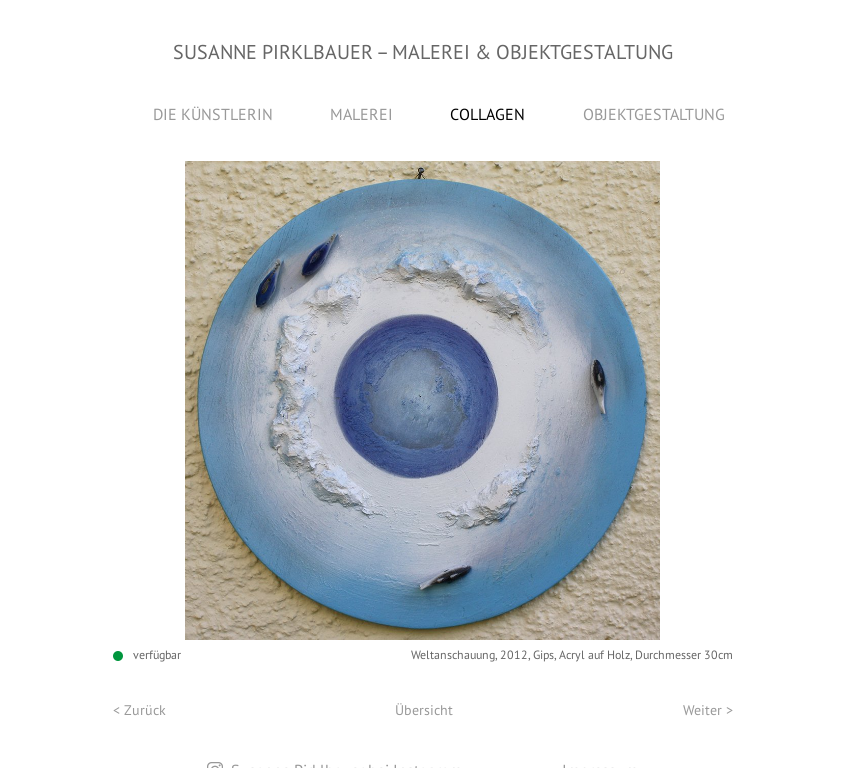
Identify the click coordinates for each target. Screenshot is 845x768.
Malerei (361, 114)
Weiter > (708, 710)
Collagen (487, 114)
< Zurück (139, 710)
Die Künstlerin (213, 114)
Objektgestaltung (654, 114)
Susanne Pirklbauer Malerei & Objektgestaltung (423, 52)
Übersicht (424, 710)
